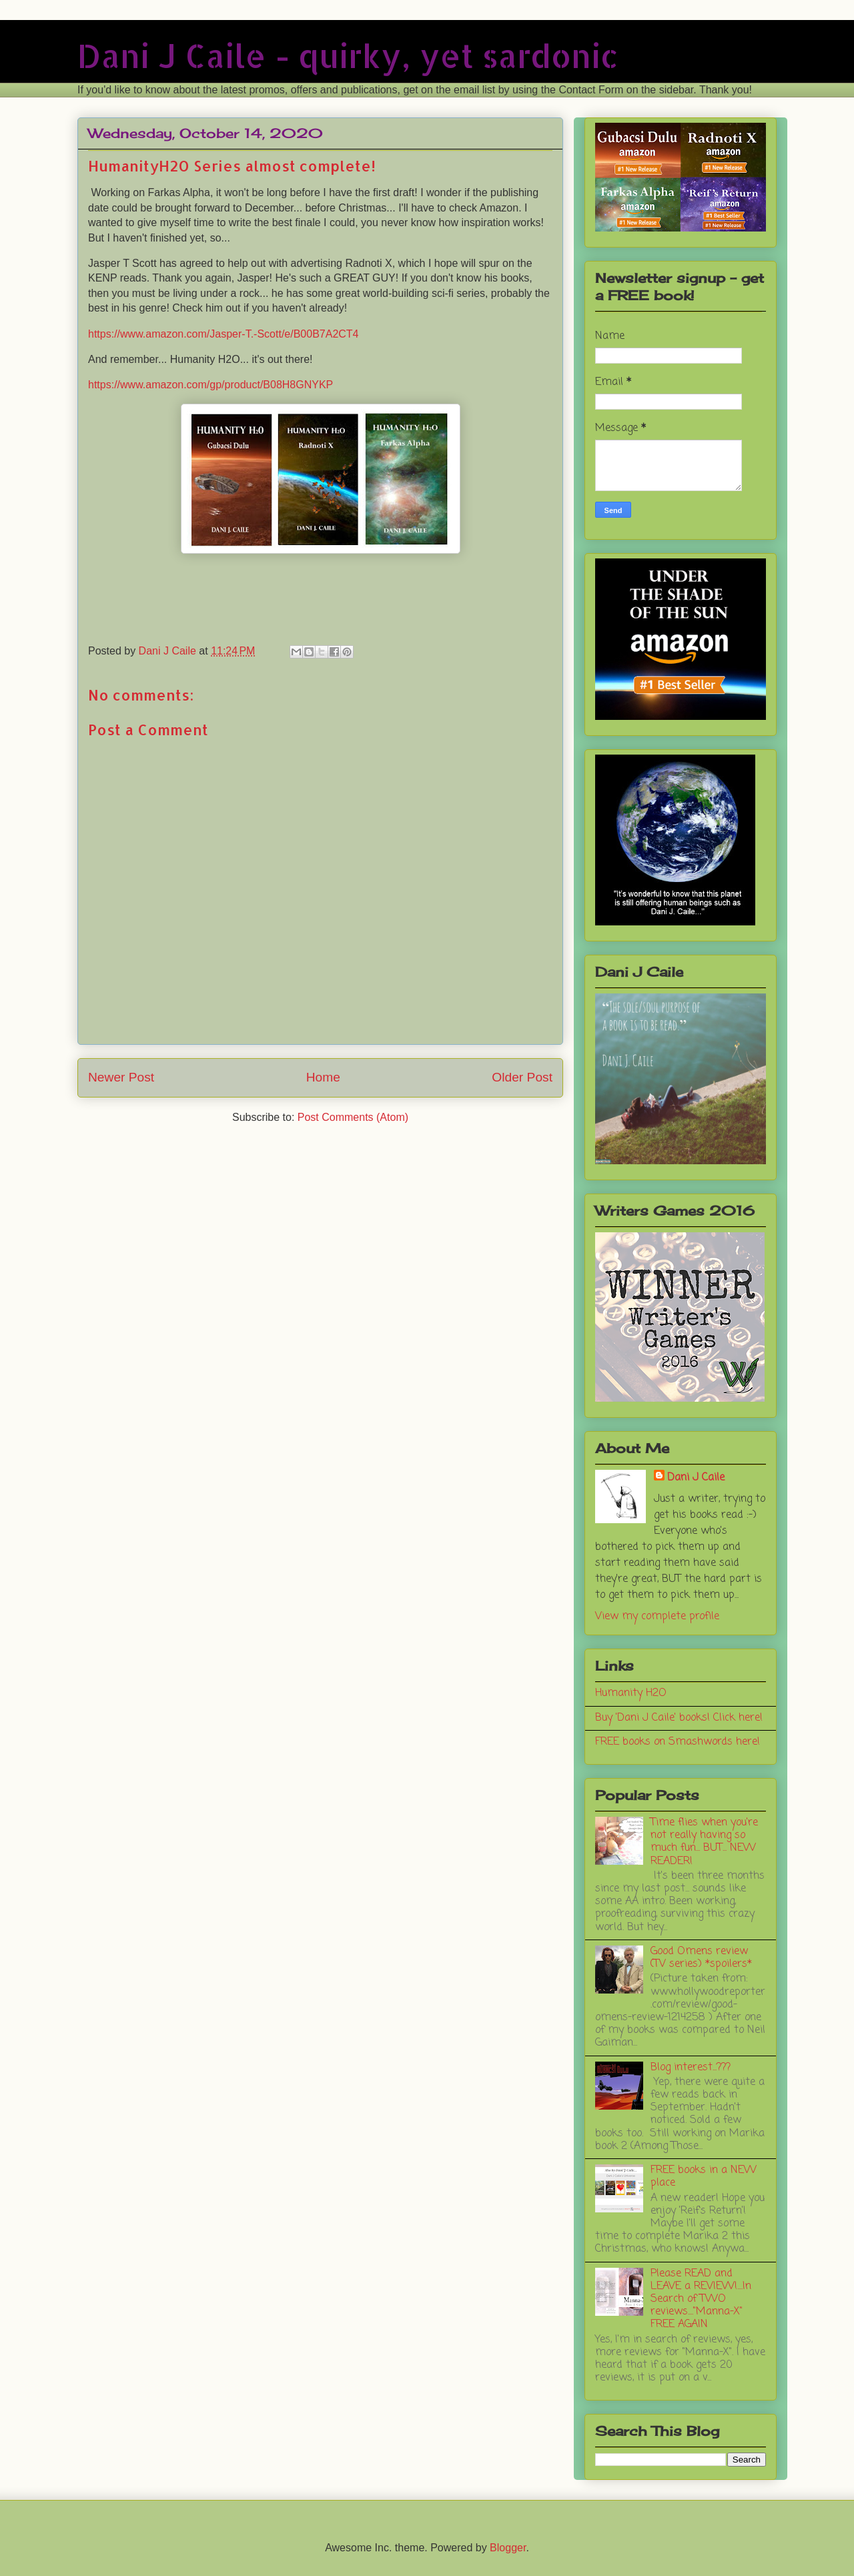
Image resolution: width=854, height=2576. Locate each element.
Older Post (522, 1077)
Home (323, 1077)
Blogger (508, 2547)
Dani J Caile (696, 1478)
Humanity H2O (631, 1693)
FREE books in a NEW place (704, 2176)
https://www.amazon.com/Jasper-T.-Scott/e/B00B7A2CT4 (223, 334)
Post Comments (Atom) (353, 1117)
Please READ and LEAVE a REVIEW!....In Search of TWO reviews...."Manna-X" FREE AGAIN (701, 2299)
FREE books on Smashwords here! (677, 1742)
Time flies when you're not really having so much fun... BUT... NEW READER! (704, 1842)
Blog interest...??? (691, 2068)
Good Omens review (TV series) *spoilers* (701, 1958)
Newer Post (121, 1077)
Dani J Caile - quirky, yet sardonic (347, 55)
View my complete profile (657, 1617)
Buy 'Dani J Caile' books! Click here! (679, 1718)
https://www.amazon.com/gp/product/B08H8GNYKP (210, 384)
